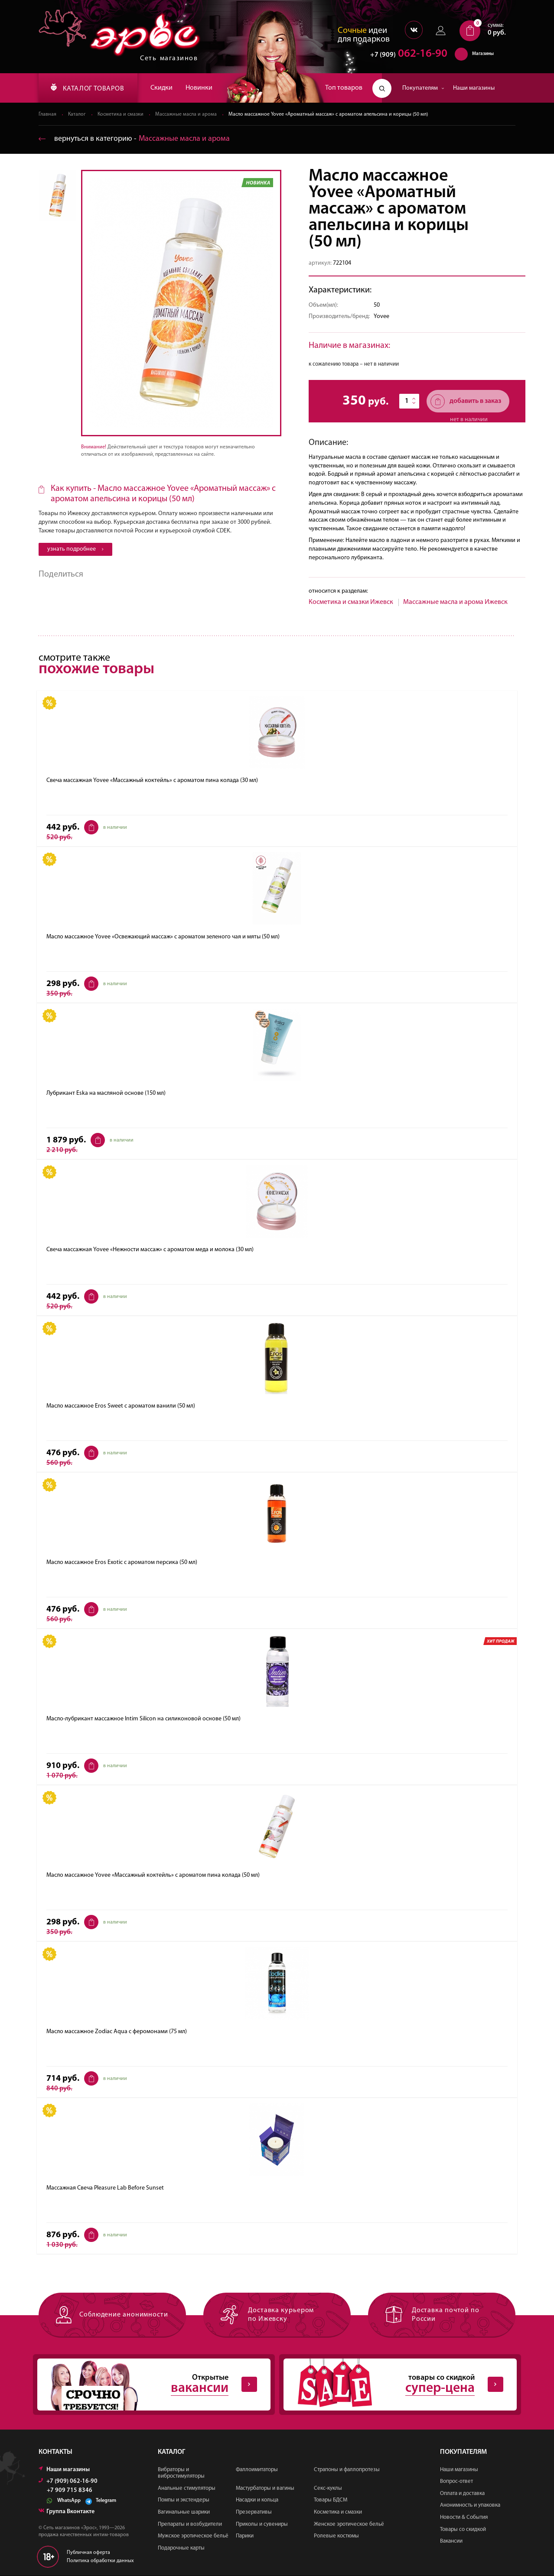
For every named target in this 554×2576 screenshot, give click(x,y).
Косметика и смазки (121, 114)
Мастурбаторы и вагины (265, 2488)
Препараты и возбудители (190, 2524)
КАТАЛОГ (87, 88)
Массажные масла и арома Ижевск (455, 602)
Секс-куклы (328, 2488)
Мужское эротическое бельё (193, 2536)
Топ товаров (343, 87)
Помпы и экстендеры (183, 2500)
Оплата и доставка (462, 2493)
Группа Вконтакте (67, 2511)
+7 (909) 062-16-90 (68, 2481)
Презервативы (254, 2512)
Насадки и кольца (257, 2500)
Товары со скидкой (463, 2529)
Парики (245, 2536)
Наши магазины (474, 88)
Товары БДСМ (330, 2500)
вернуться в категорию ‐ (134, 139)
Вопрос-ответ (456, 2482)
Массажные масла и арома (187, 114)
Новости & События (464, 2518)
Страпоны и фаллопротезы (347, 2469)
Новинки (199, 87)
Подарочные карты (181, 2548)
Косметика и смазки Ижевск (351, 602)
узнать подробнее (75, 549)
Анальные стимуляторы (186, 2488)
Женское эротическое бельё (349, 2524)
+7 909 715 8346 (69, 2491)
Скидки (161, 87)
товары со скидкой (393, 2385)
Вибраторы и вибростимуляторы (181, 2473)
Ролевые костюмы (336, 2536)
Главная (47, 114)
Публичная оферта (88, 2552)
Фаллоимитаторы (257, 2469)
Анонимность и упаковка (470, 2505)
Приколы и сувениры (262, 2524)
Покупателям (423, 88)
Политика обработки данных (100, 2560)
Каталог (77, 114)
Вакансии (451, 2541)
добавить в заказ (465, 401)
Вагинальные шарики (184, 2512)
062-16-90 (404, 54)
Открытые (147, 2385)
